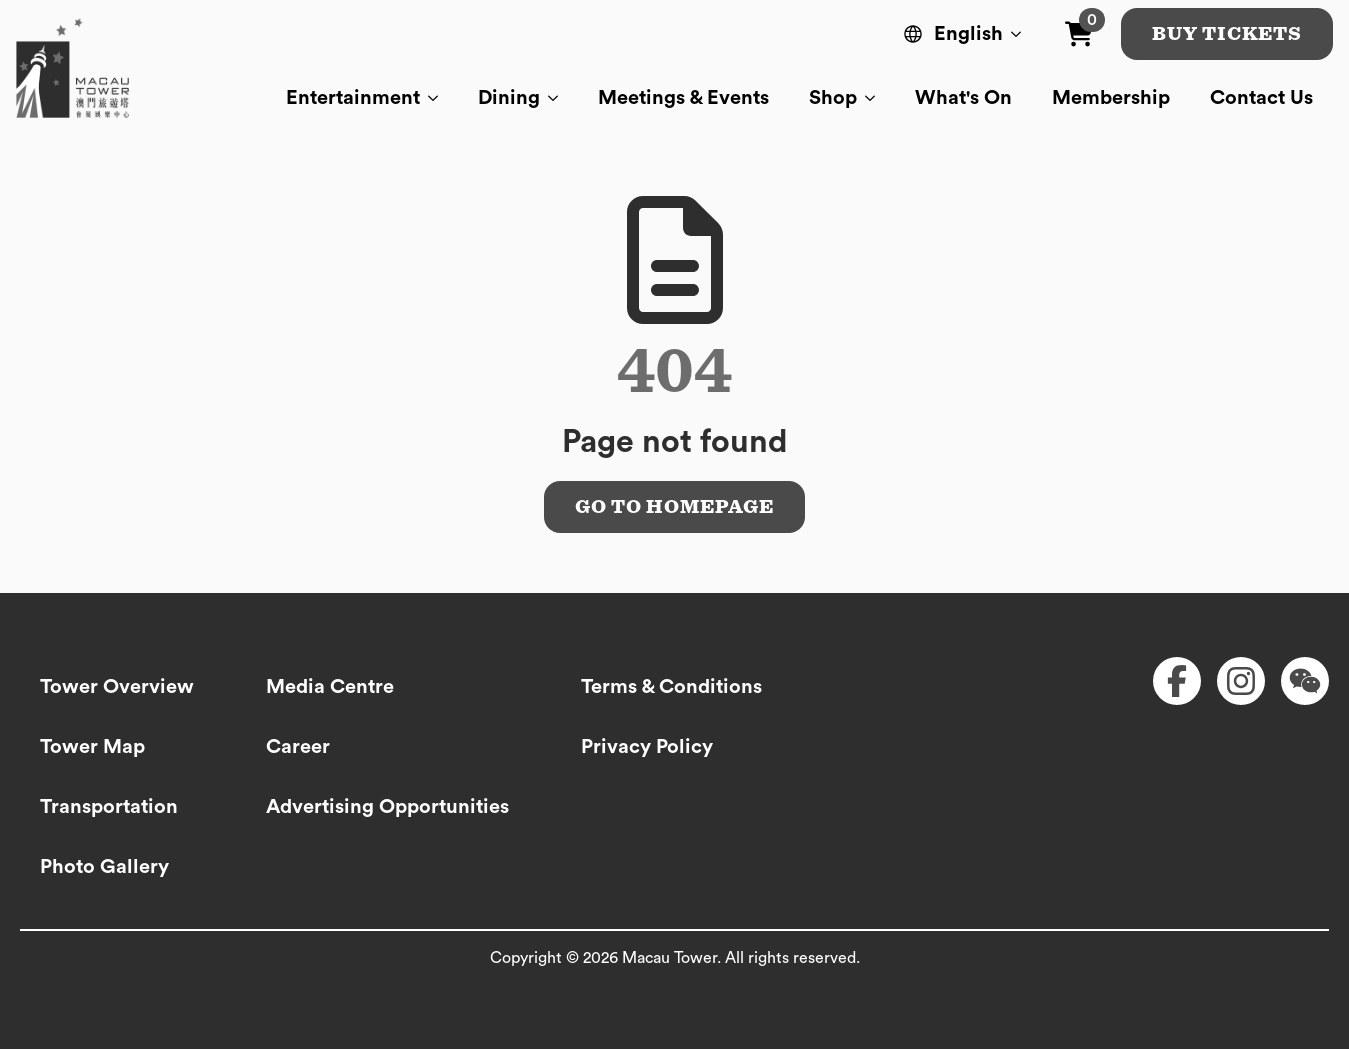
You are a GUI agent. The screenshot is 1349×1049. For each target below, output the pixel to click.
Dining (509, 98)
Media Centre (330, 687)
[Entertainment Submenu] (439, 98)
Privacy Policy (647, 747)
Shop (833, 98)
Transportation (109, 807)
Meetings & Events (683, 98)
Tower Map (92, 747)
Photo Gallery (104, 867)
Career (298, 747)
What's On (963, 98)
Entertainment (353, 98)
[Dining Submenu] (559, 98)
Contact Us (1261, 98)
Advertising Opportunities (387, 807)
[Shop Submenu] (876, 98)
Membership (1111, 98)
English (968, 34)
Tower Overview (117, 687)
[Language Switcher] (1020, 34)
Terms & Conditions (671, 687)
